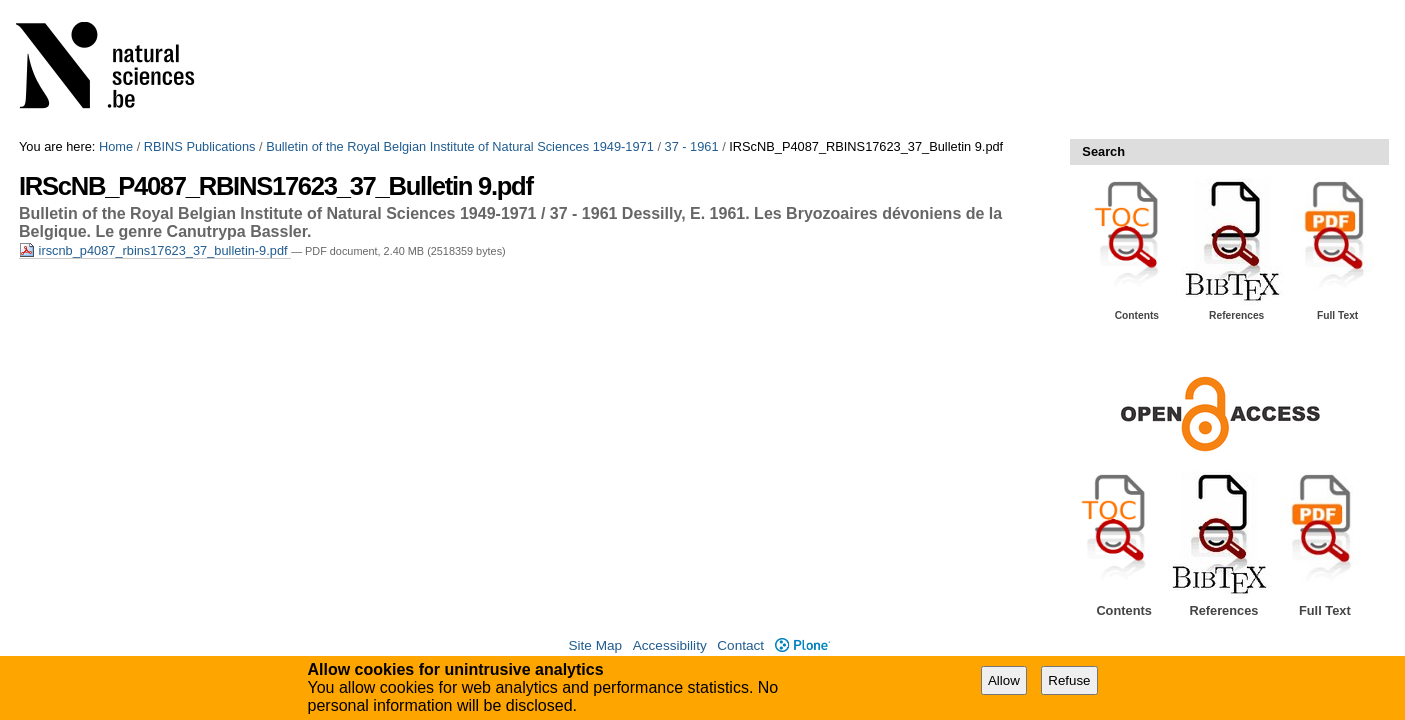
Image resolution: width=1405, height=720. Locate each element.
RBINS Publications (200, 146)
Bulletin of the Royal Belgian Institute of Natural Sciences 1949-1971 (460, 146)
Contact (740, 645)
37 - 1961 (692, 146)
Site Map (595, 645)
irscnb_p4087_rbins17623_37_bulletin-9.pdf (155, 250)
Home (116, 146)
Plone (802, 645)
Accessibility (670, 645)
